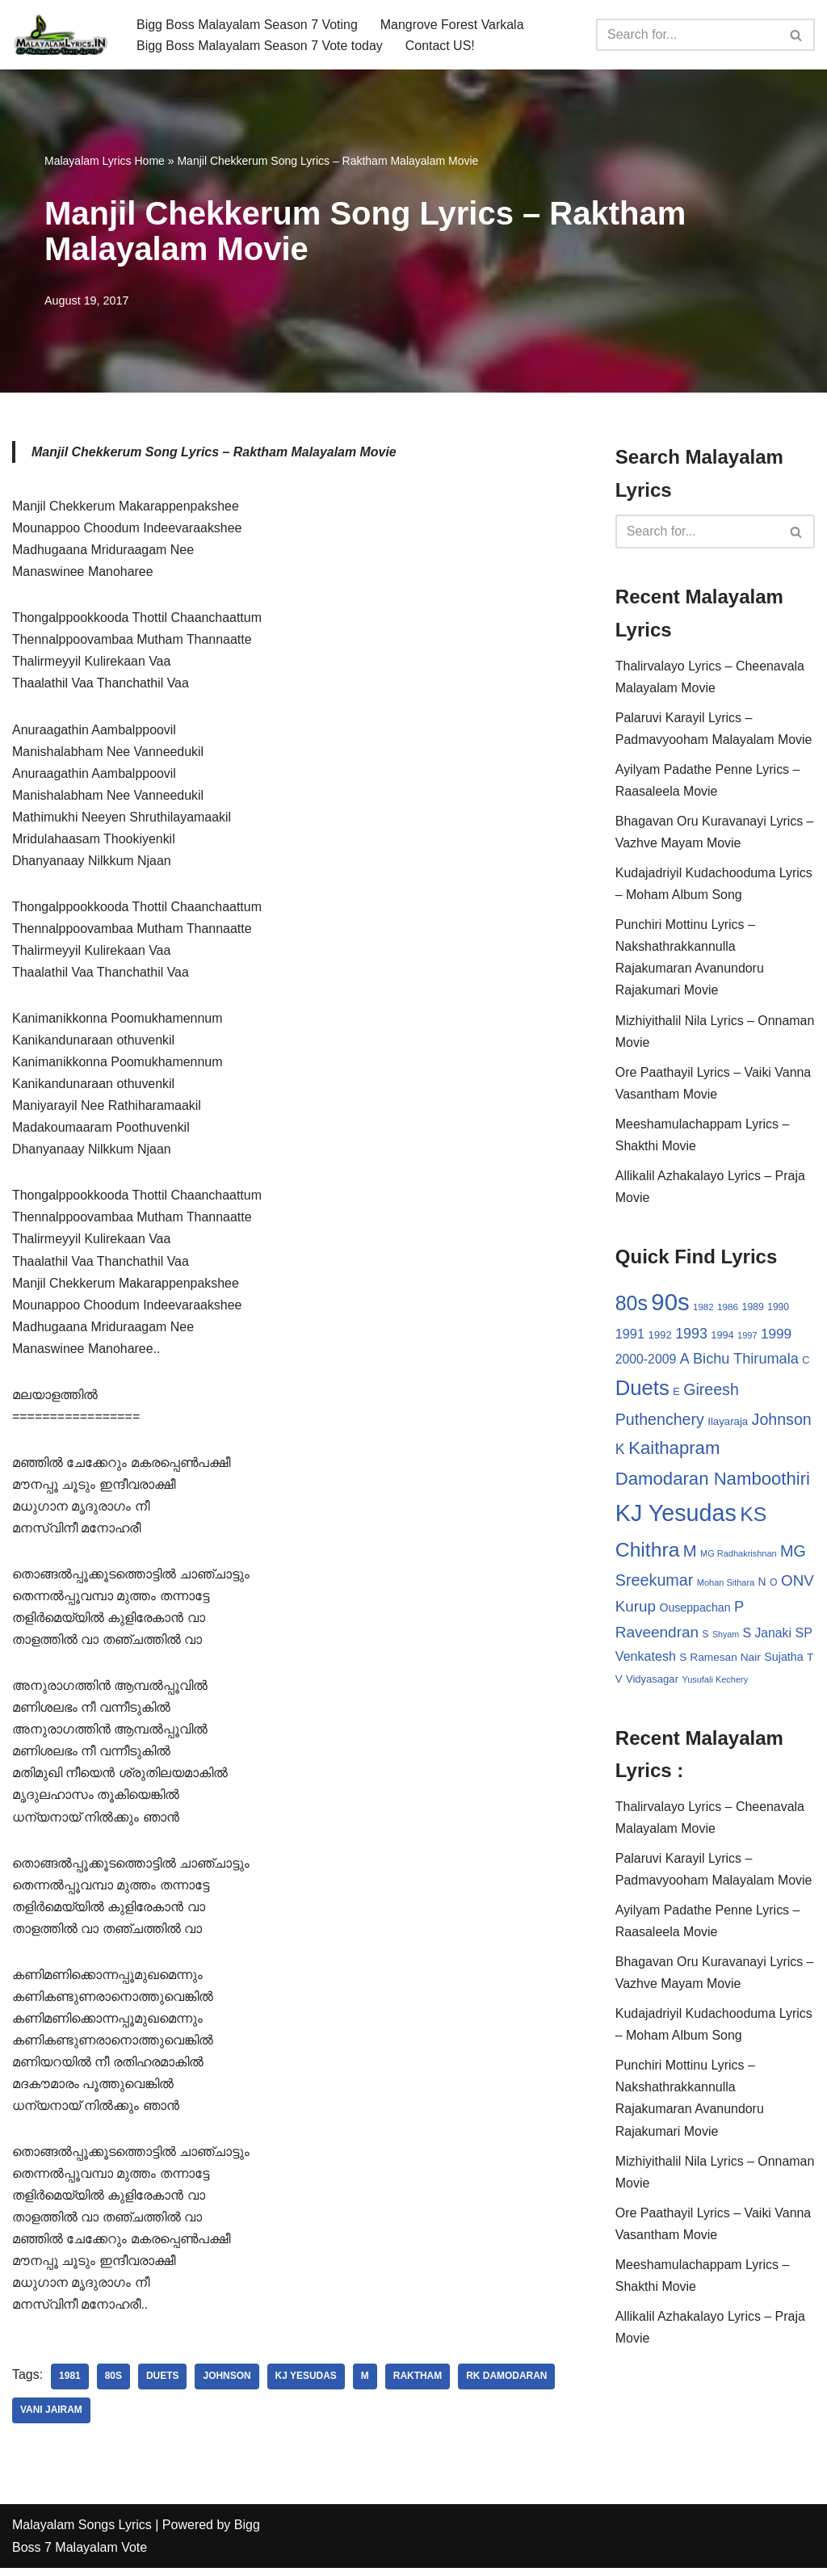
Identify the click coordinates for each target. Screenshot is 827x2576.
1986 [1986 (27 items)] (727, 1309)
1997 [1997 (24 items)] (747, 1338)
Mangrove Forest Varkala (453, 24)
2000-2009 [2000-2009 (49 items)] (645, 1361)
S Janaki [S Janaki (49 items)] (767, 1637)
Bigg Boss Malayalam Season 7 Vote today (260, 46)
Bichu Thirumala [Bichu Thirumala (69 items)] (746, 1361)
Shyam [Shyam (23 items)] (725, 1638)
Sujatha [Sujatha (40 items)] (784, 1660)
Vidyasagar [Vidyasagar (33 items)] (652, 1683)
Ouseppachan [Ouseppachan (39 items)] (694, 1611)
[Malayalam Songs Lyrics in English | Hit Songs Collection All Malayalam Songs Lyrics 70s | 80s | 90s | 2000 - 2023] (60, 35)
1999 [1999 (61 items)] (776, 1337)
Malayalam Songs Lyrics (82, 2533)
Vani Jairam (51, 2418)
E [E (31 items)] (676, 1395)
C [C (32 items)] (805, 1362)
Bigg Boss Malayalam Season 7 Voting (247, 24)
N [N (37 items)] (762, 1584)
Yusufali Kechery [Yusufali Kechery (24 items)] (715, 1683)
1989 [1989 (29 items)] (753, 1309)
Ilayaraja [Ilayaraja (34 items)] (727, 1424)
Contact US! (441, 46)
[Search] (687, 35)
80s (113, 2384)
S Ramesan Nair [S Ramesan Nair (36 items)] (719, 1661)
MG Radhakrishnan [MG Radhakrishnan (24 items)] (738, 1556)
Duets (162, 2384)
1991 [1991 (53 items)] (629, 1337)
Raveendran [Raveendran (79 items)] (657, 1636)
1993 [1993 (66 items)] (691, 1337)
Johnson (227, 2384)
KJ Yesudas (306, 2384)
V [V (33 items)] (619, 1683)
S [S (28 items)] (706, 1638)
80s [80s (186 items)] (631, 1305)
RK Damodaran (507, 2384)
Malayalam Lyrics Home (104, 160)
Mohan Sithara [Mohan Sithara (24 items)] (725, 1586)
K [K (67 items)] (620, 1452)
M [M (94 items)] (690, 1554)
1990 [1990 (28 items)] (778, 1309)
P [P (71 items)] (739, 1610)
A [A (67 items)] (685, 1361)
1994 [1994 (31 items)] (722, 1338)
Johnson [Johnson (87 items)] (782, 1422)
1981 (70, 2384)
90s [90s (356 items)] (670, 1304)
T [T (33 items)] (810, 1661)
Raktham (418, 2384)
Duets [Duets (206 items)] (642, 1391)
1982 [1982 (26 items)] (703, 1309)
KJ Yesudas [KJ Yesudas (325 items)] (676, 1517)
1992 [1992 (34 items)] (659, 1338)
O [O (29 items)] (774, 1585)
